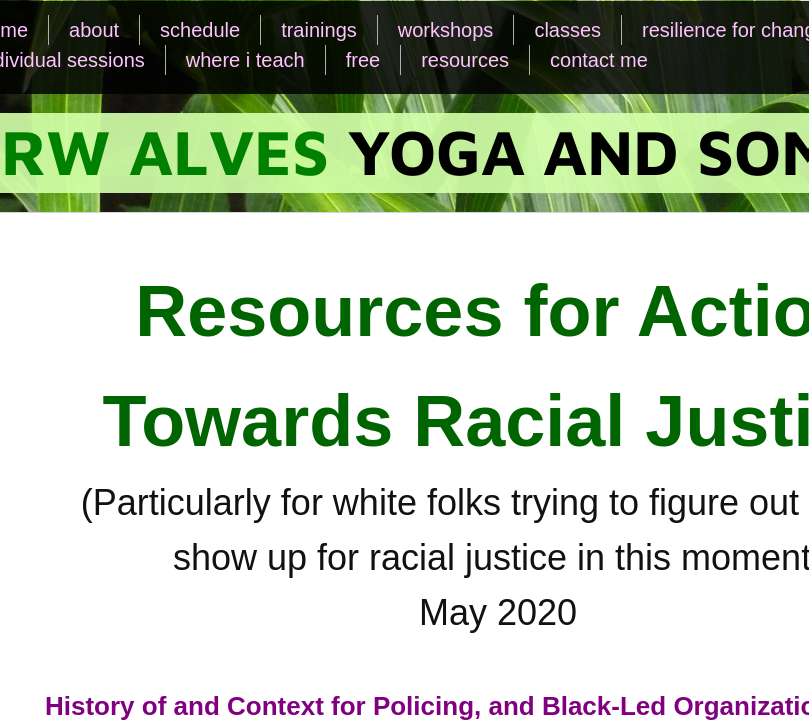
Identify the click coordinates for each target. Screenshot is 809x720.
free (363, 60)
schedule (200, 30)
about (94, 30)
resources (465, 60)
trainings (319, 30)
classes (567, 30)
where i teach (245, 60)
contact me (599, 60)
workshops (446, 30)
